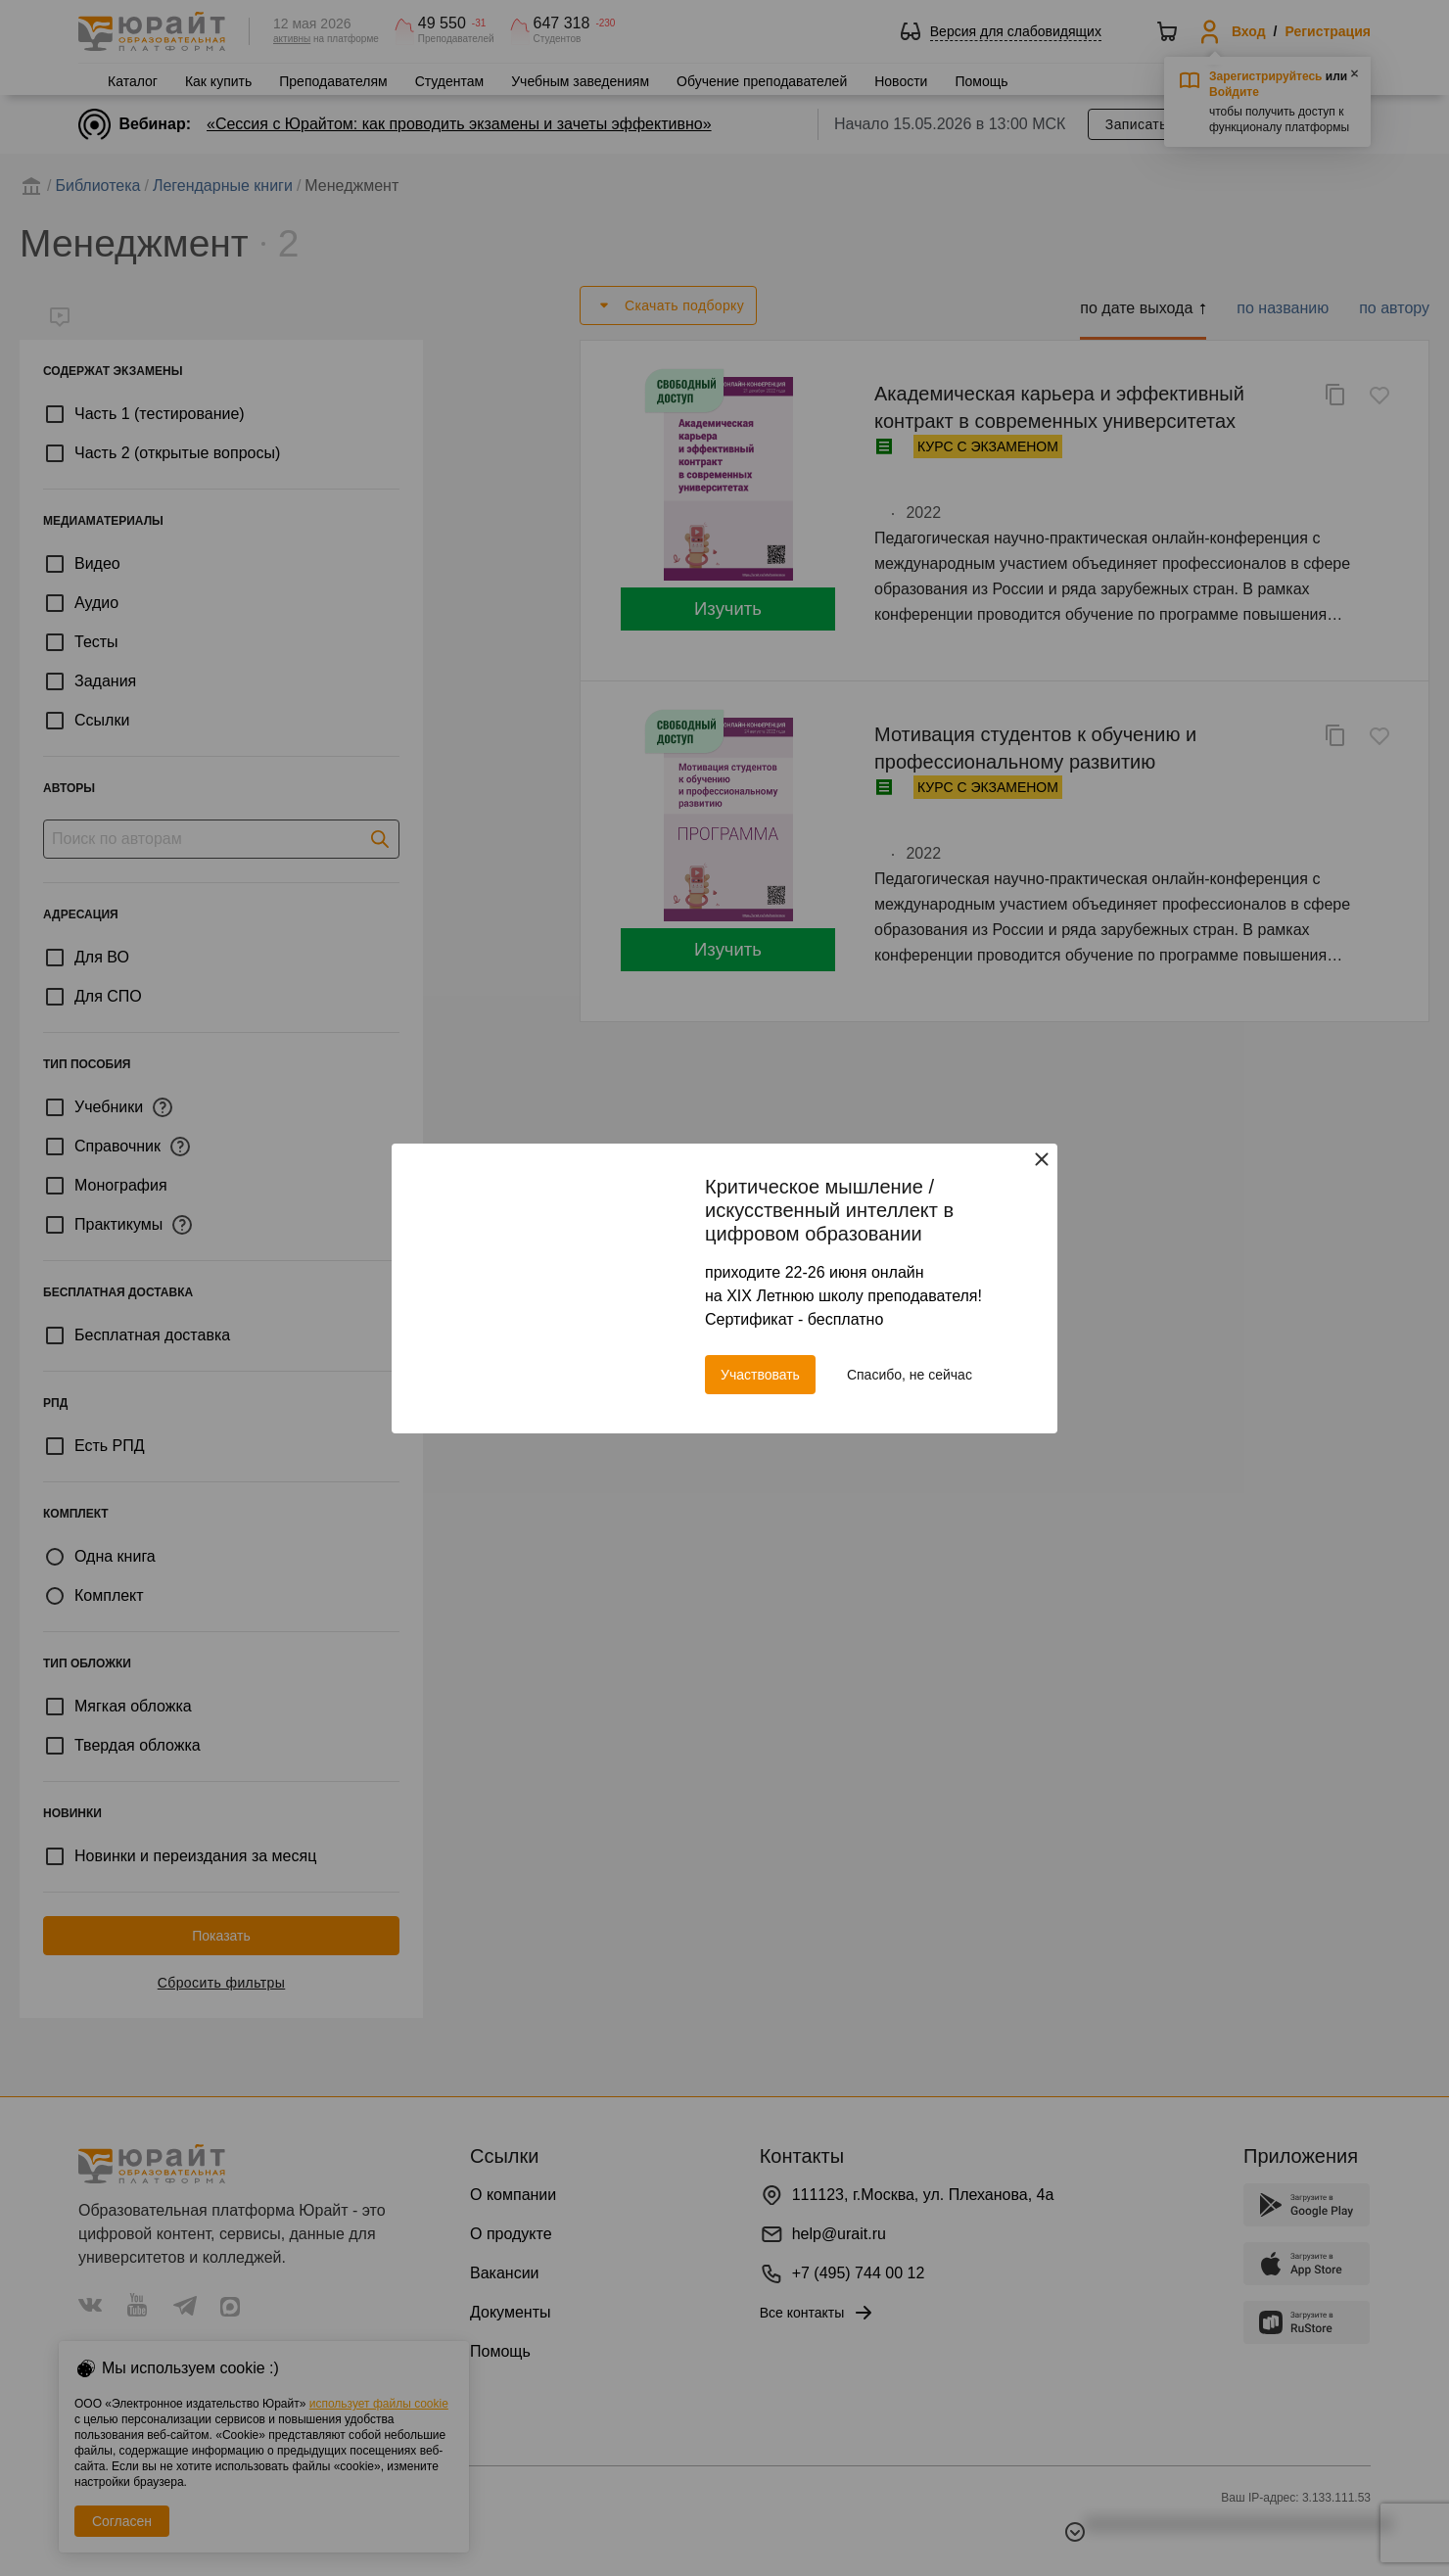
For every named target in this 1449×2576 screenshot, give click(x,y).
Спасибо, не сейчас (909, 1374)
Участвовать (760, 1374)
